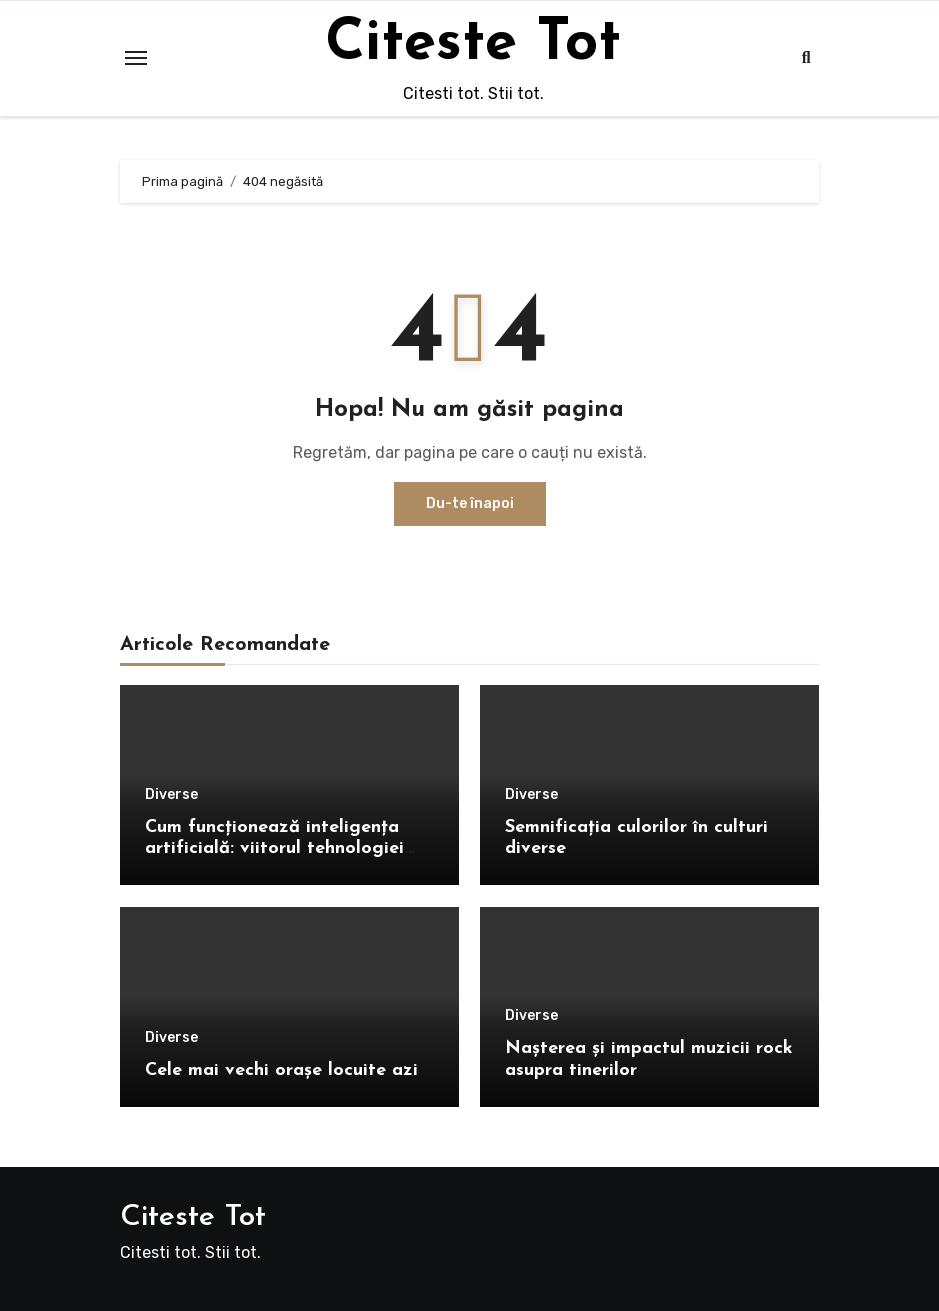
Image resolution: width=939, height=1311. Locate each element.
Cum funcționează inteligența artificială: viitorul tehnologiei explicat (274, 849)
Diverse (171, 795)
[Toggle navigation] (136, 58)
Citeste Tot (473, 44)
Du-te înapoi (470, 503)
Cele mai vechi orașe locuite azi (281, 1070)
